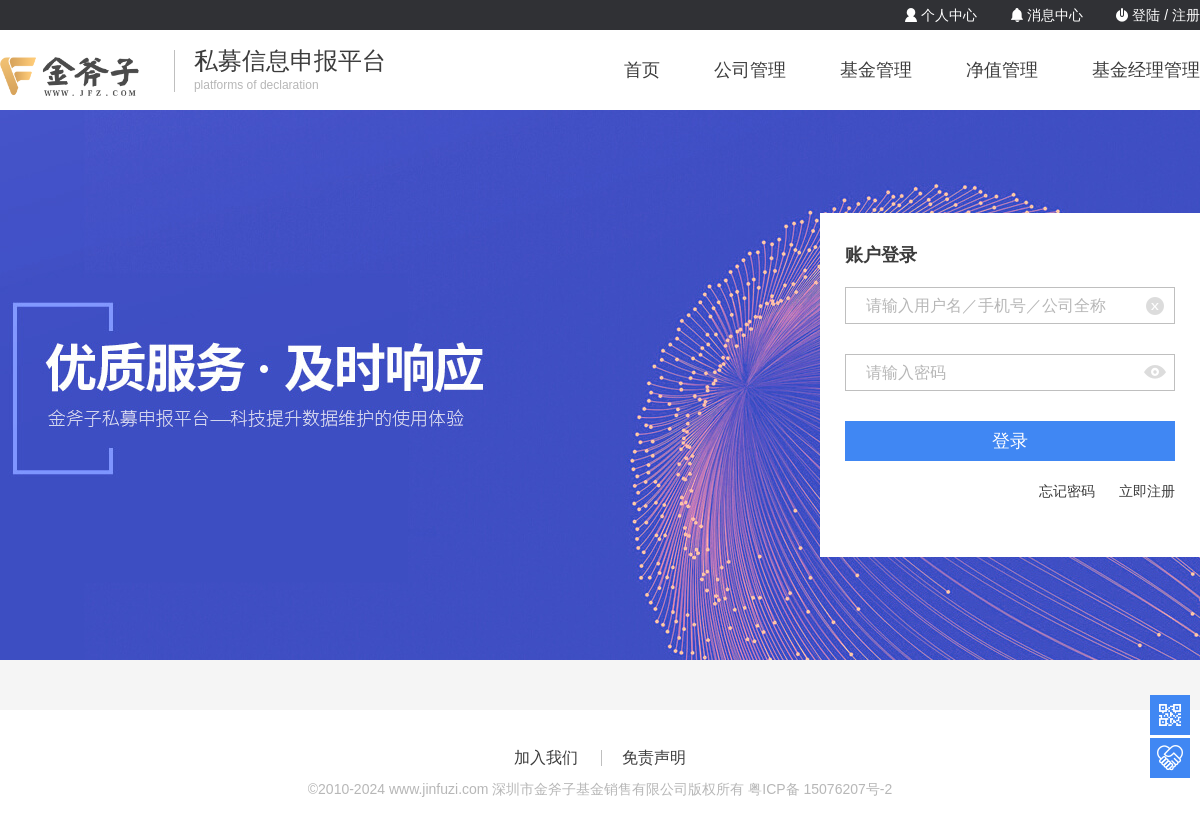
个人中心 (949, 15)
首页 (642, 70)
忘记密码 (1067, 491)
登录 (1010, 441)
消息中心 (1055, 15)
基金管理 (876, 70)
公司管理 (750, 70)
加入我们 (546, 757)
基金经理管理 (1146, 70)
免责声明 (654, 757)
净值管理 (1002, 70)
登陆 (1146, 15)
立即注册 (1147, 491)
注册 (1186, 15)
